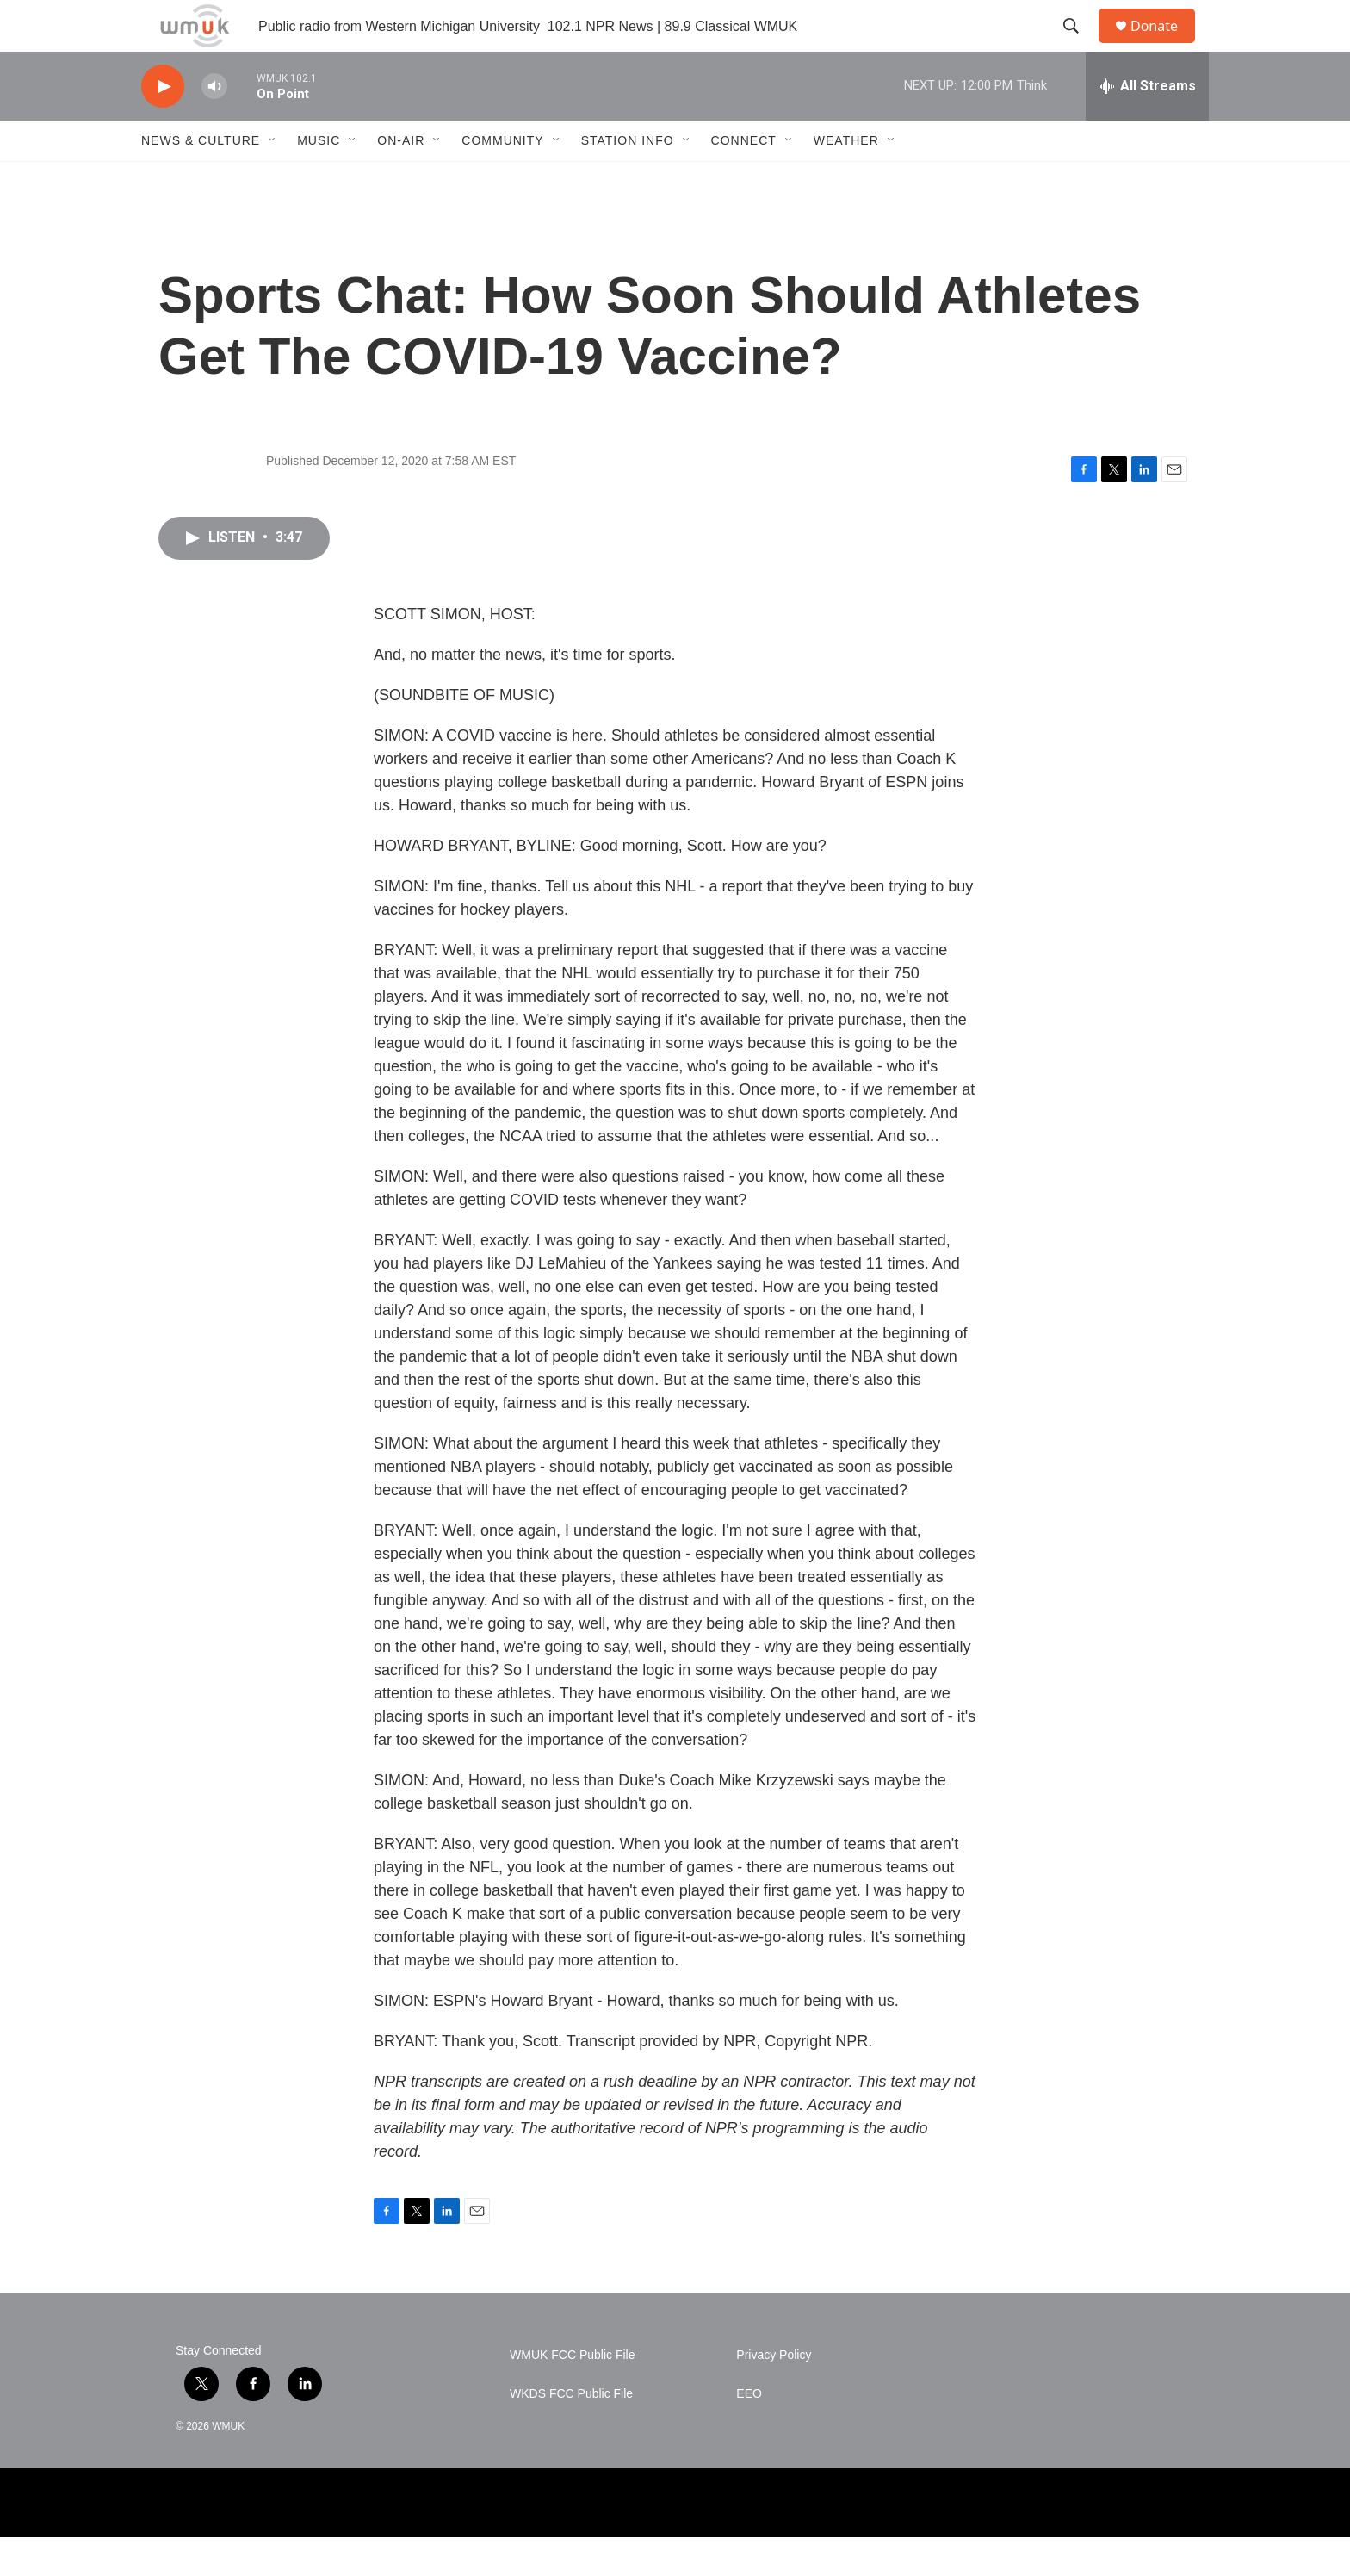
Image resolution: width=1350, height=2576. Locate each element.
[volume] (214, 125)
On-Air (400, 179)
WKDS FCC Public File (571, 2432)
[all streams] (1147, 124)
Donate (1165, 45)
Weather (846, 179)
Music (318, 179)
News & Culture (200, 179)
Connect (744, 179)
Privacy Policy (773, 2393)
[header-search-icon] (1078, 45)
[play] (162, 125)
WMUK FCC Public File (572, 2393)
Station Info (627, 179)
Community (502, 179)
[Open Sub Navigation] (273, 179)
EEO (749, 2432)
